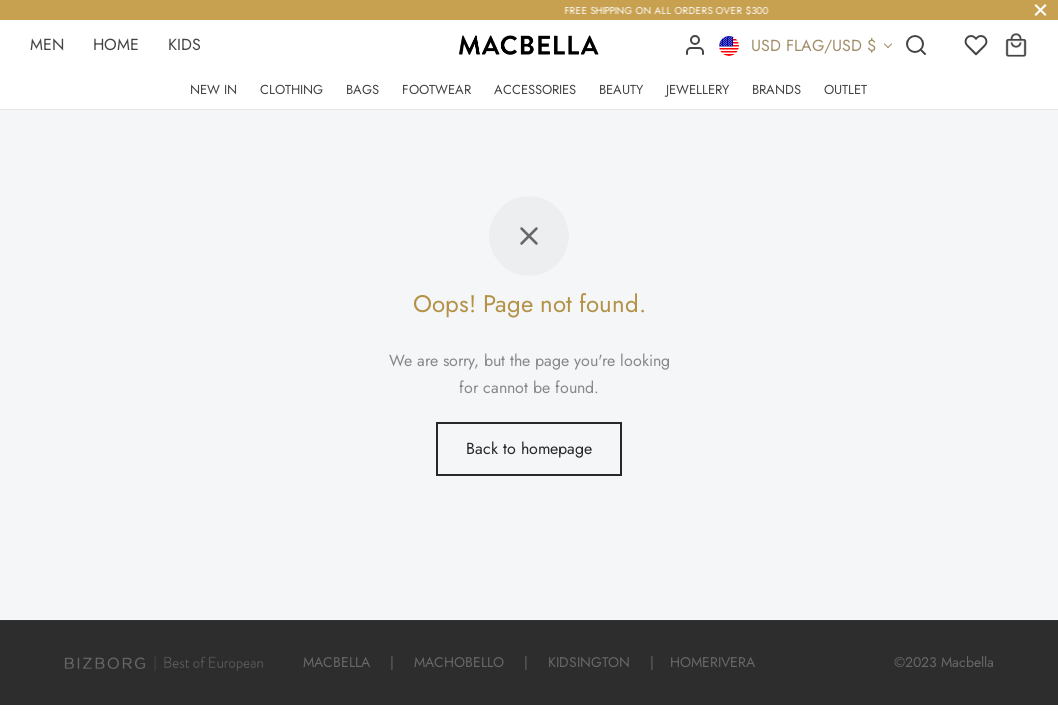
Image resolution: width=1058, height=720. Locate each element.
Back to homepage (529, 448)
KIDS (184, 44)
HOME (116, 44)
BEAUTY (621, 89)
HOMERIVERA (712, 662)
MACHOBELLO (459, 662)
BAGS (362, 89)
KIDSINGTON (589, 662)
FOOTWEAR (436, 89)
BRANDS (776, 89)
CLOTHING (291, 89)
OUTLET (845, 89)
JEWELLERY (697, 89)
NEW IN (213, 89)
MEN (47, 44)
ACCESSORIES (535, 89)
